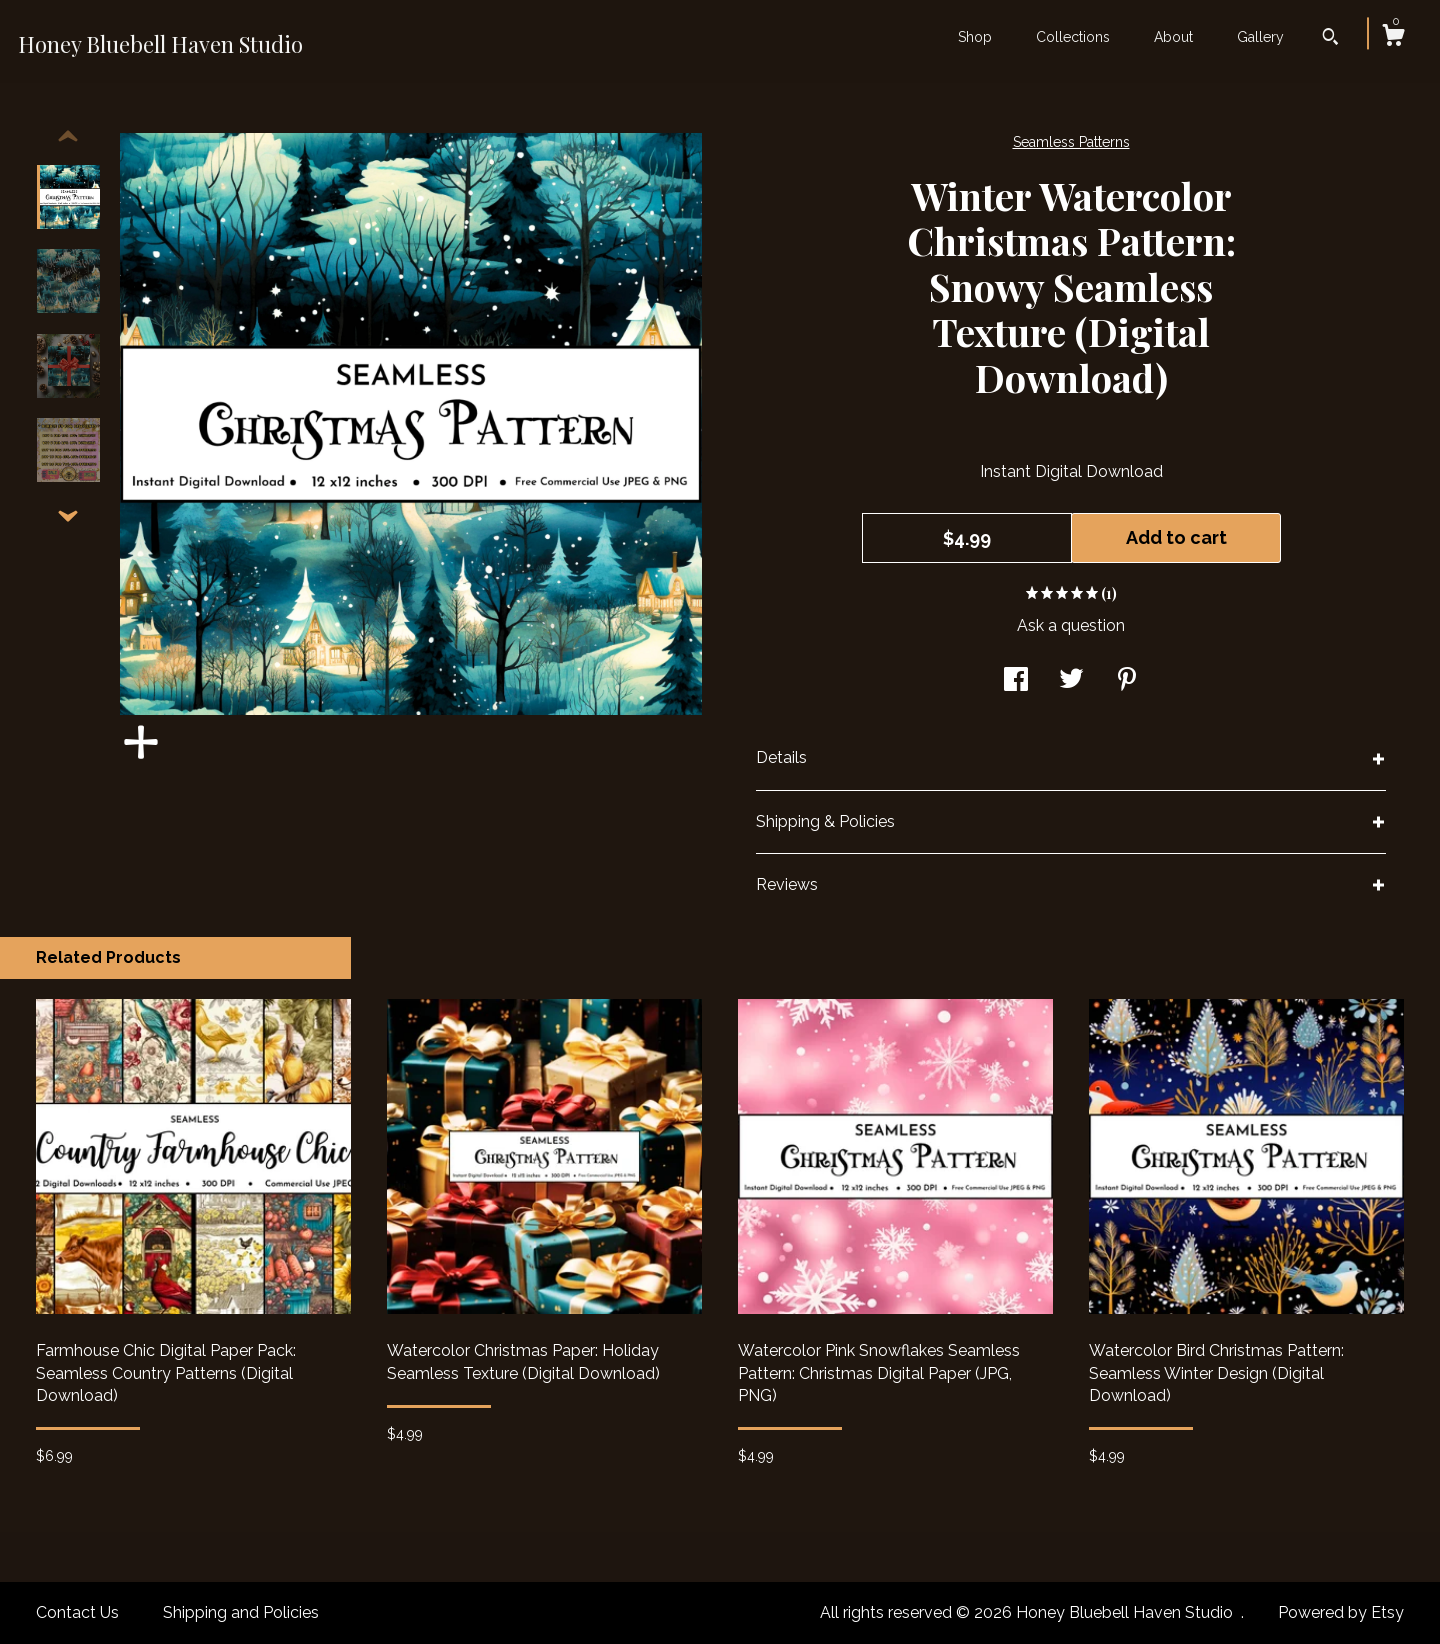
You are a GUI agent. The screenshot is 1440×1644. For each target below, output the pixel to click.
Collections (1073, 37)
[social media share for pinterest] (1127, 681)
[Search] (1330, 39)
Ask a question (1071, 625)
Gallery (1260, 37)
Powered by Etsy (1341, 1612)
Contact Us (77, 1612)
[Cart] (1393, 38)
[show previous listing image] (68, 137)
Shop (975, 37)
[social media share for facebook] (1016, 681)
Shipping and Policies (241, 1612)
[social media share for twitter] (1071, 681)
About (1173, 37)
